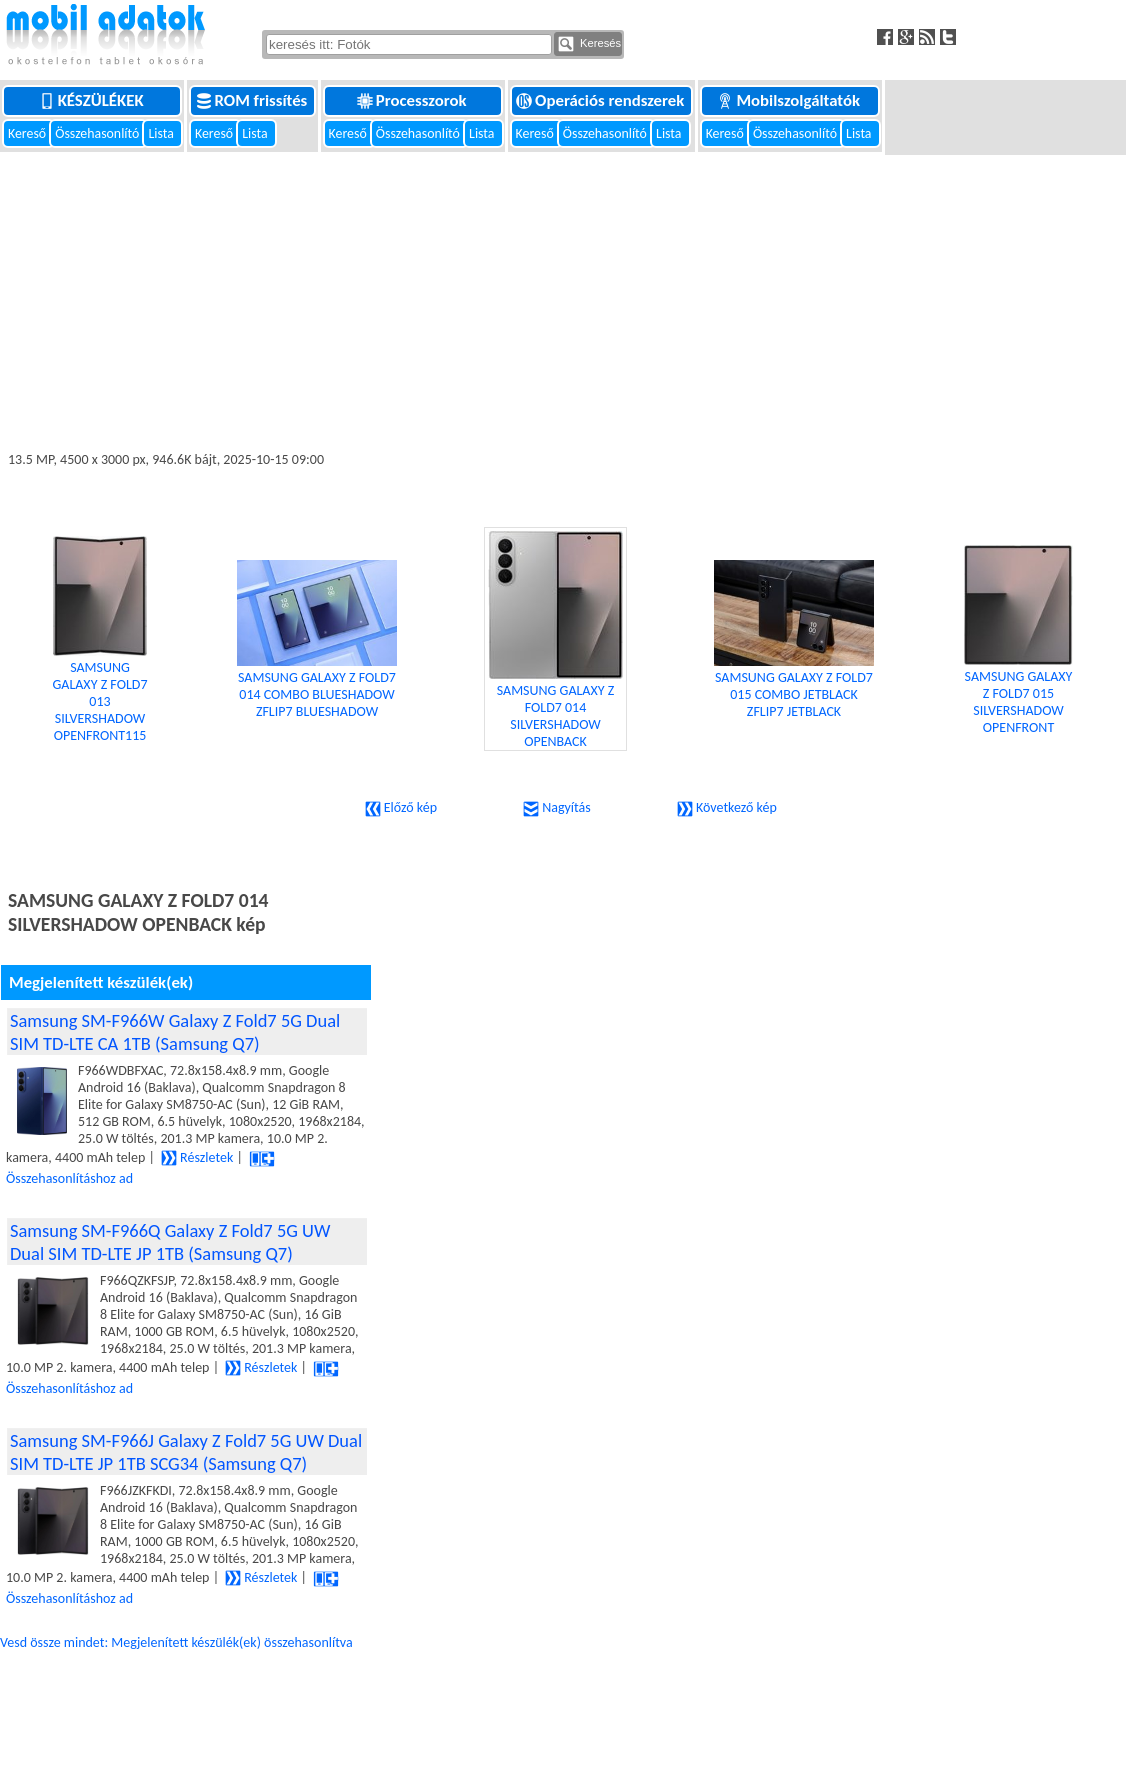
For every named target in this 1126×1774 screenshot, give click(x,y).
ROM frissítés (254, 100)
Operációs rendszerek (602, 100)
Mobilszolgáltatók (790, 100)
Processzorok (413, 100)
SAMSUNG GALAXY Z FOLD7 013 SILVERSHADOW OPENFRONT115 (99, 666)
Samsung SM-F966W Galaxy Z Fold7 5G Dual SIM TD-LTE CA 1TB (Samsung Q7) (175, 1032)
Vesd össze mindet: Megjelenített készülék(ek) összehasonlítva (176, 1642)
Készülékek (93, 100)
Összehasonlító (98, 133)
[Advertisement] (563, 302)
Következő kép (727, 807)
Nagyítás (557, 807)
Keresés (589, 44)
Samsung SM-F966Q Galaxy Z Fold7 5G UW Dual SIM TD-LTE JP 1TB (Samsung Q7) (170, 1242)
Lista (162, 133)
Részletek (197, 1157)
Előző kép (401, 807)
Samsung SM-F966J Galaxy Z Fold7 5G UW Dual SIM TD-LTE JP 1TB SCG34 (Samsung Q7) (186, 1452)
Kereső (28, 133)
